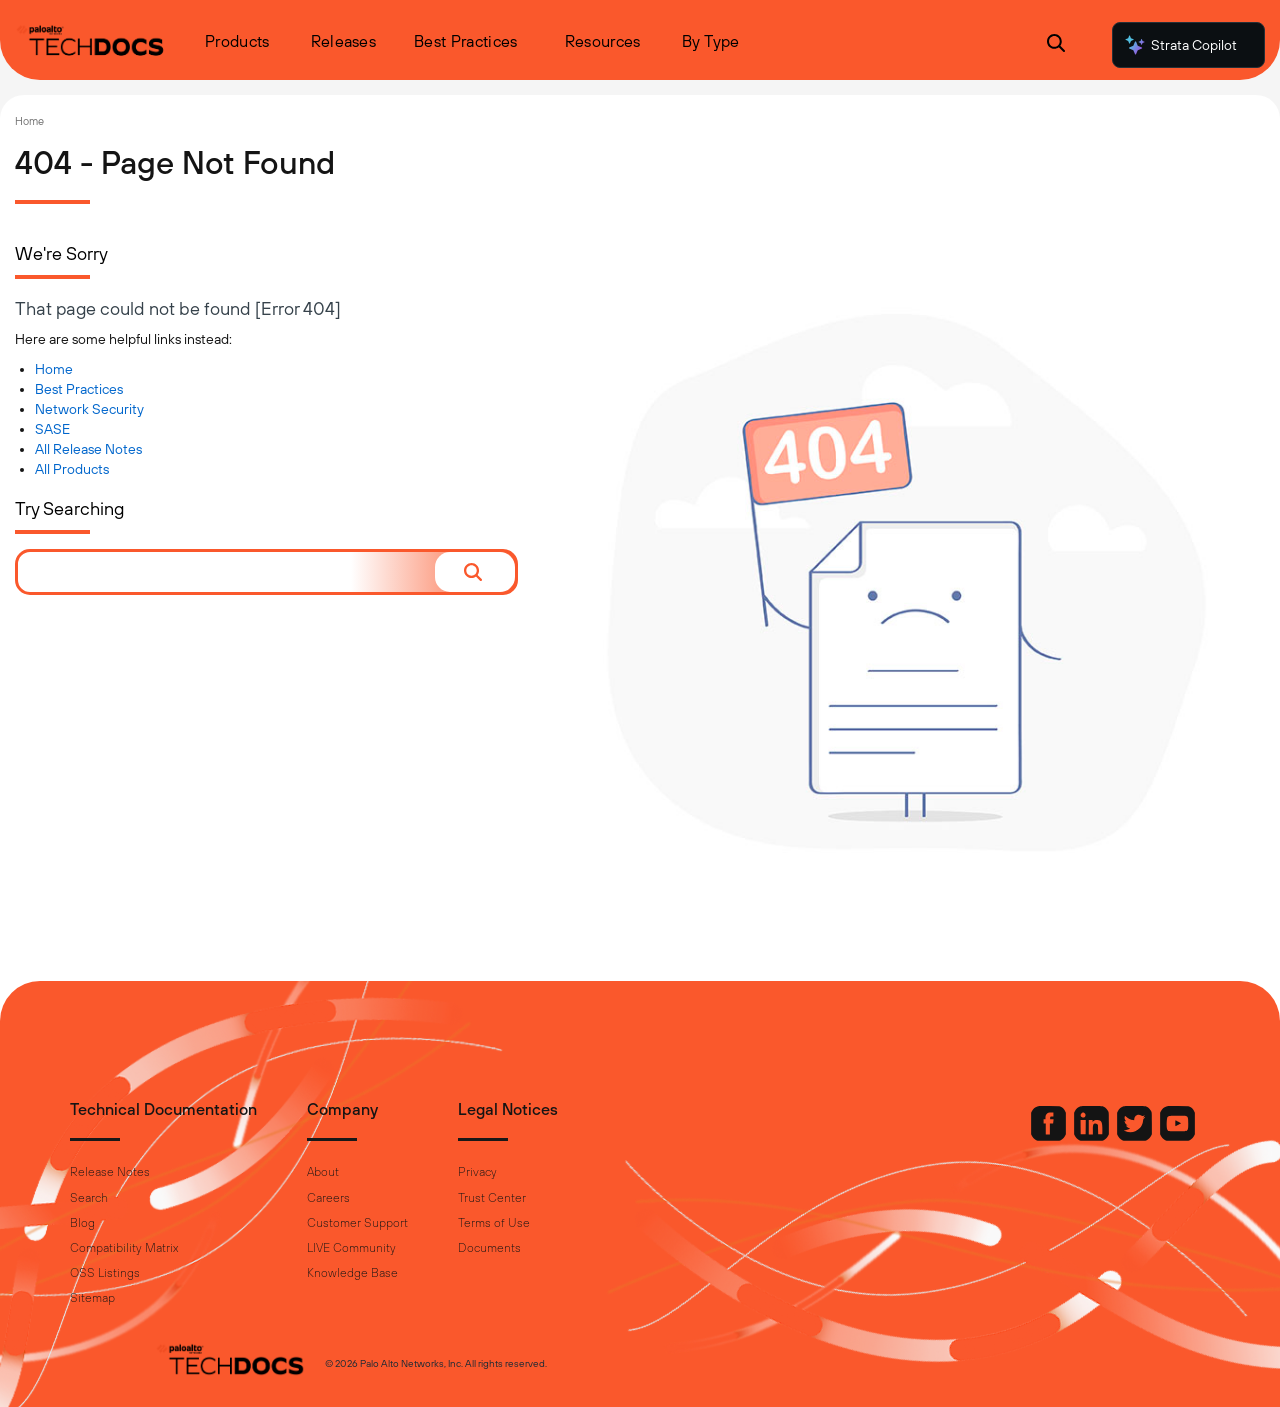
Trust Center (577, 1198)
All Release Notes (88, 449)
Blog (167, 1223)
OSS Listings (190, 1273)
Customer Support (442, 1223)
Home (29, 121)
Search (174, 1198)
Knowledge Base (437, 1273)
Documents (574, 1248)
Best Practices (79, 389)
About (408, 1172)
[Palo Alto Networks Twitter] (1051, 1136)
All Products (72, 469)
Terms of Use (579, 1223)
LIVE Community (436, 1248)
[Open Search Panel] (1056, 45)
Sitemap (177, 1298)
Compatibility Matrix (209, 1248)
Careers (413, 1198)
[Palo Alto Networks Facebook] (965, 1136)
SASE (52, 429)
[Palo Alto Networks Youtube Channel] (1092, 1136)
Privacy (562, 1172)
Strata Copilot (1180, 45)
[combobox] (226, 572)
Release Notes (195, 1172)
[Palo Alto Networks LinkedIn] (1008, 1136)
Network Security (89, 409)
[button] (475, 572)
